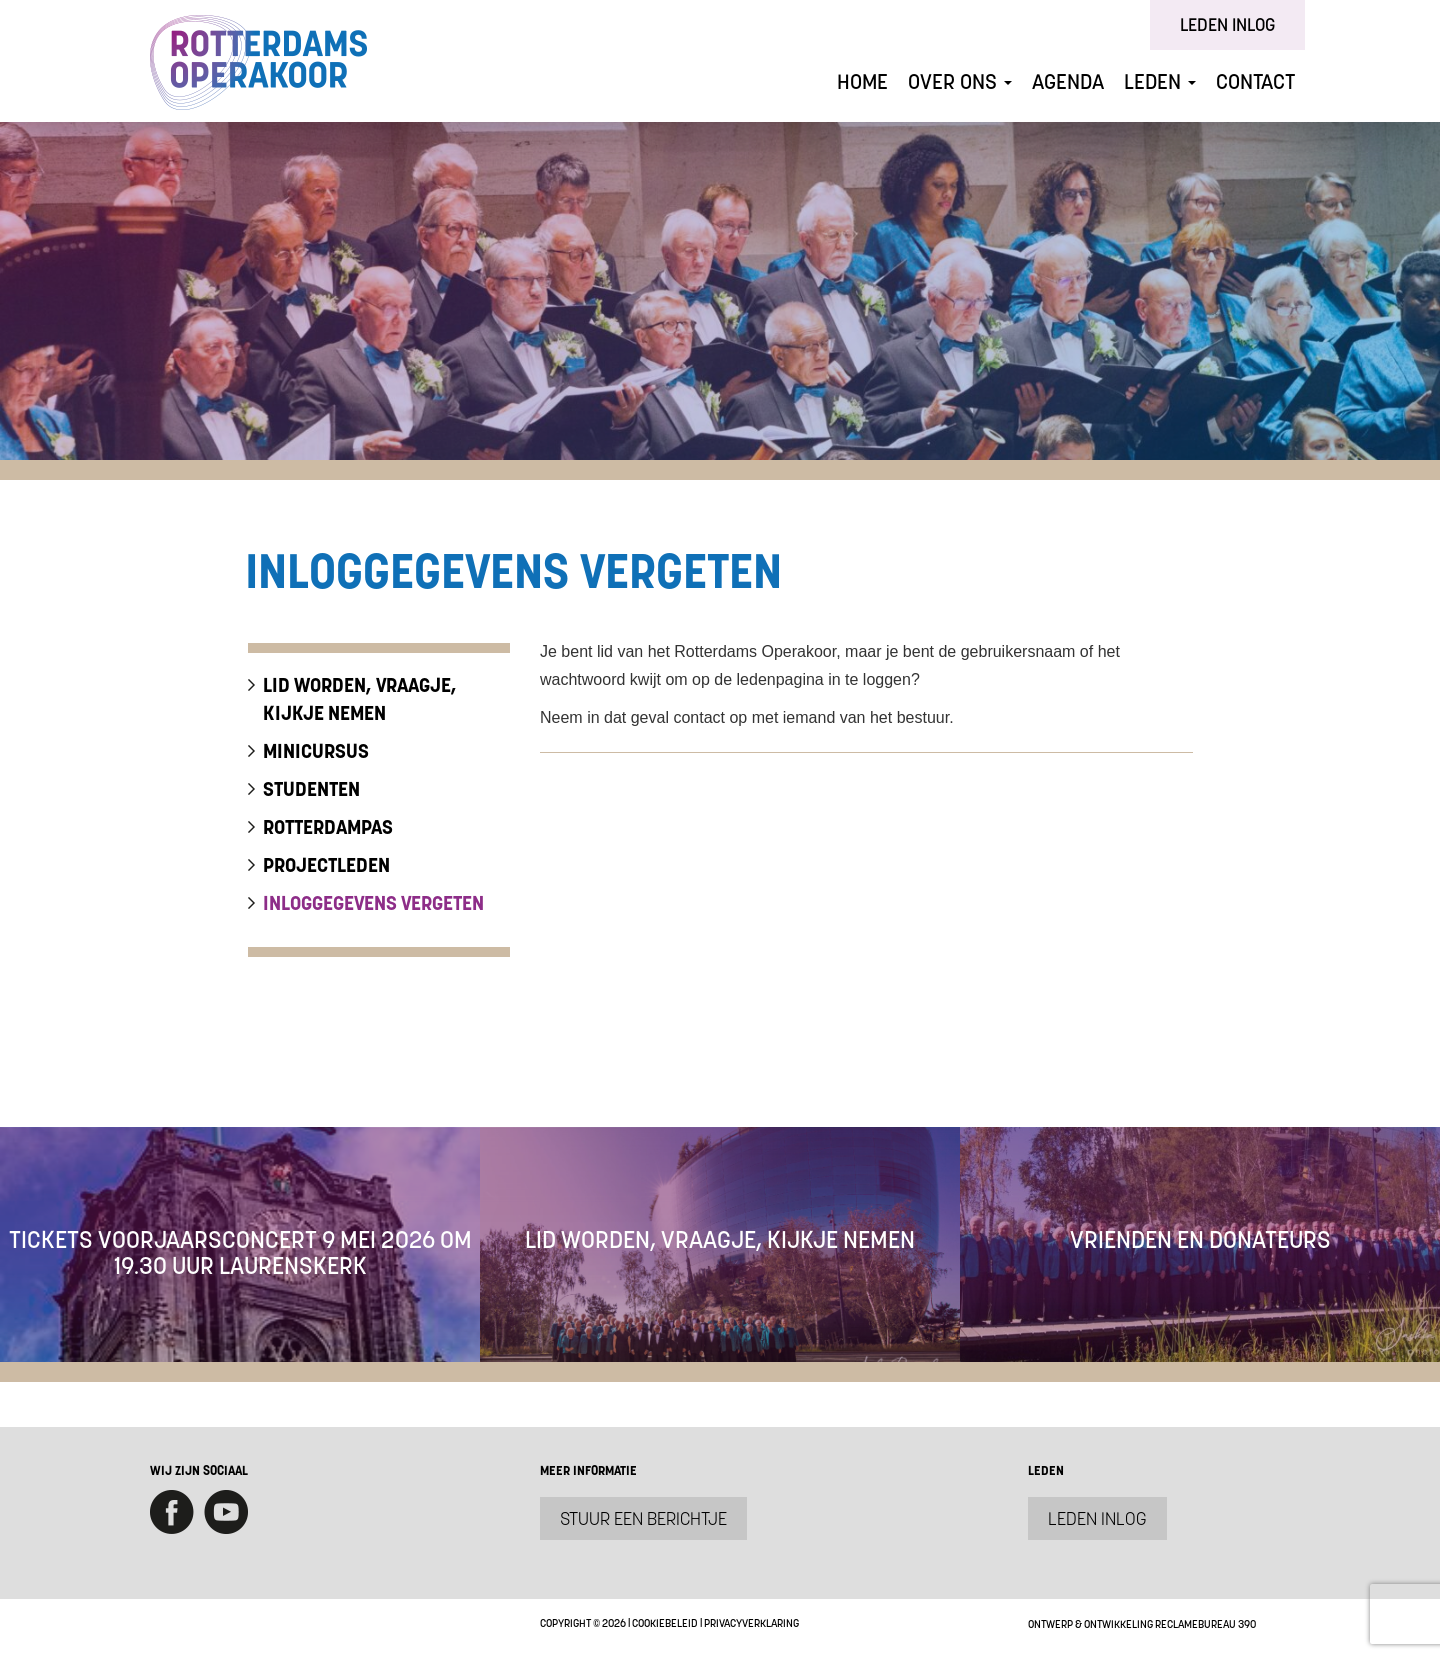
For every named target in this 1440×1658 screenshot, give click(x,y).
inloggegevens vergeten (373, 903)
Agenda (1068, 81)
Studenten (311, 789)
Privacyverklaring (751, 1623)
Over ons (960, 81)
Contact (1255, 81)
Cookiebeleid (665, 1623)
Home (862, 81)
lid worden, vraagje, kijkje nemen (360, 699)
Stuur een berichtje (643, 1518)
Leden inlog (1227, 24)
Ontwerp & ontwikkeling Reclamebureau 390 (1142, 1624)
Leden (1160, 81)
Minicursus (316, 751)
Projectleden (326, 865)
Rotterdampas (328, 827)
